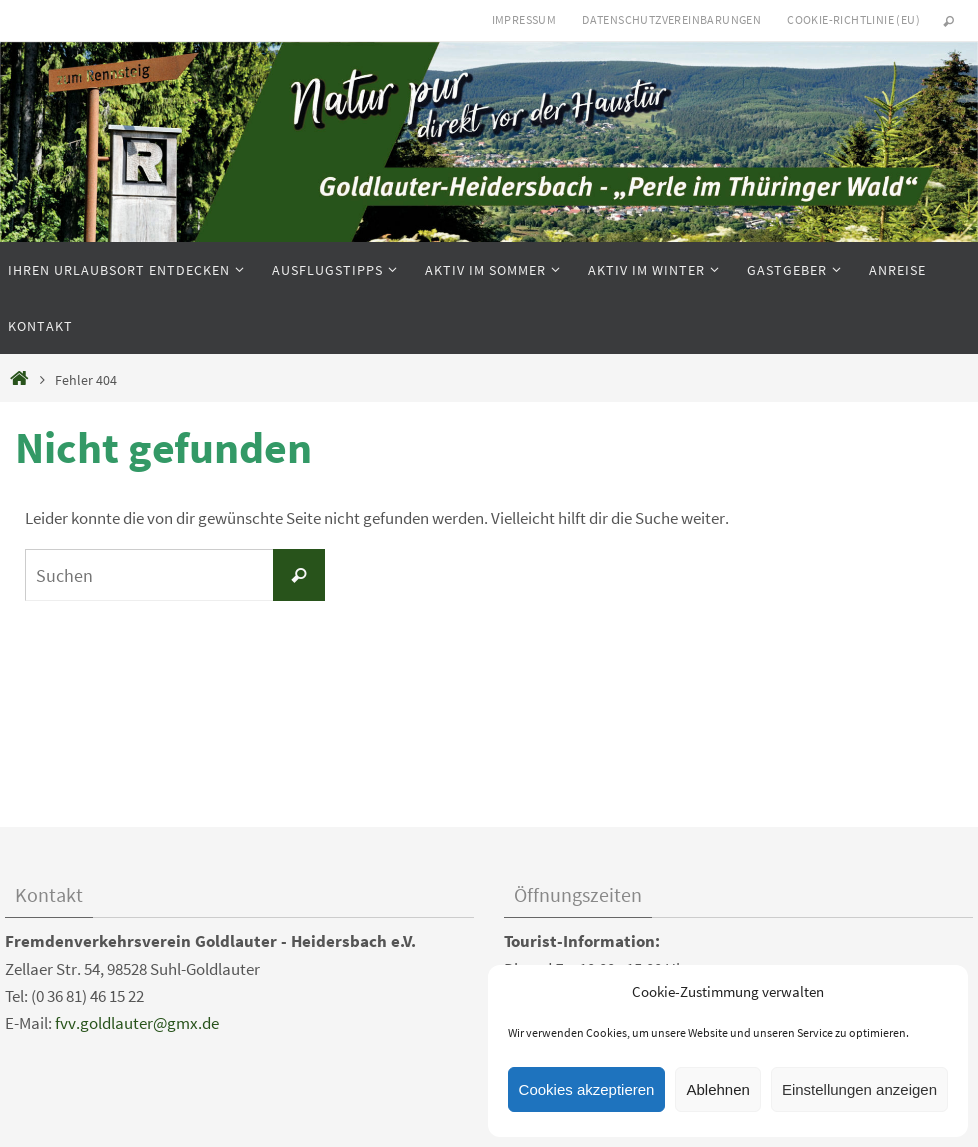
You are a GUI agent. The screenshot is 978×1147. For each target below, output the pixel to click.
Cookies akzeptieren (587, 1089)
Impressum (524, 19)
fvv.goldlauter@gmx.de (137, 1023)
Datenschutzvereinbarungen (671, 19)
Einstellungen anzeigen (859, 1089)
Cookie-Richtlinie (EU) (853, 19)
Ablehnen (717, 1089)
